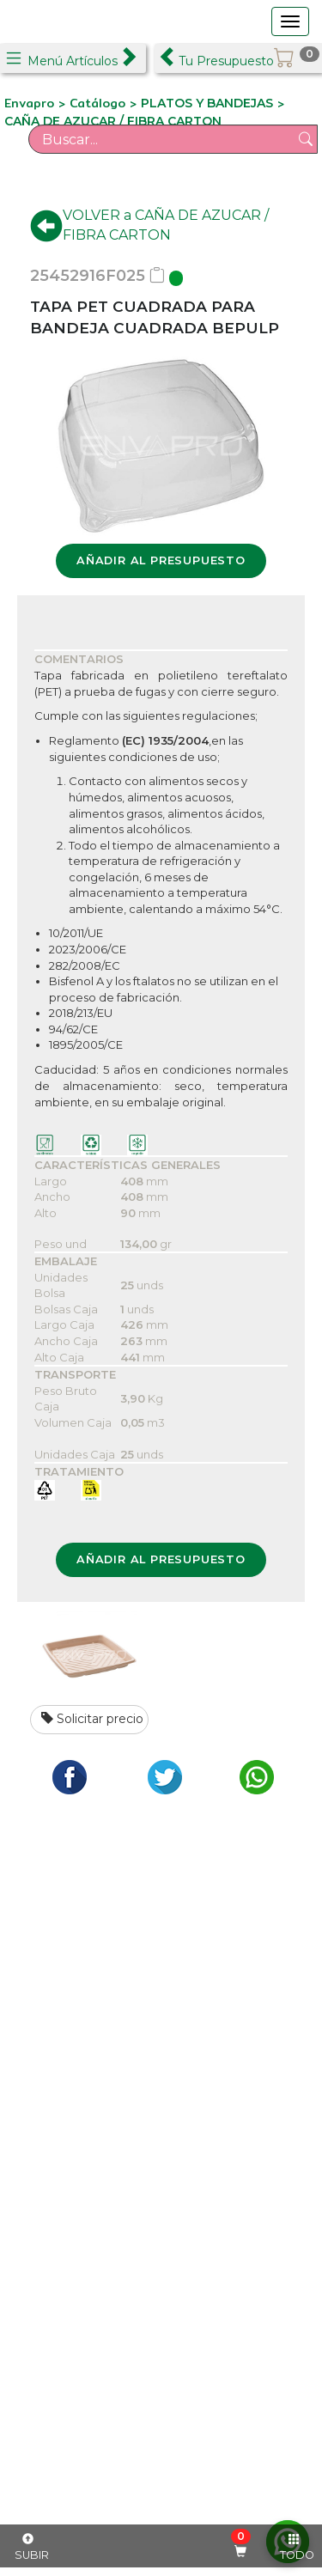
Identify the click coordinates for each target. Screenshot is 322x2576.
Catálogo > (105, 103)
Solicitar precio (92, 1718)
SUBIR (32, 2547)
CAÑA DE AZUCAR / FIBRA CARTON (113, 121)
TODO (297, 2547)
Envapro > (37, 103)
